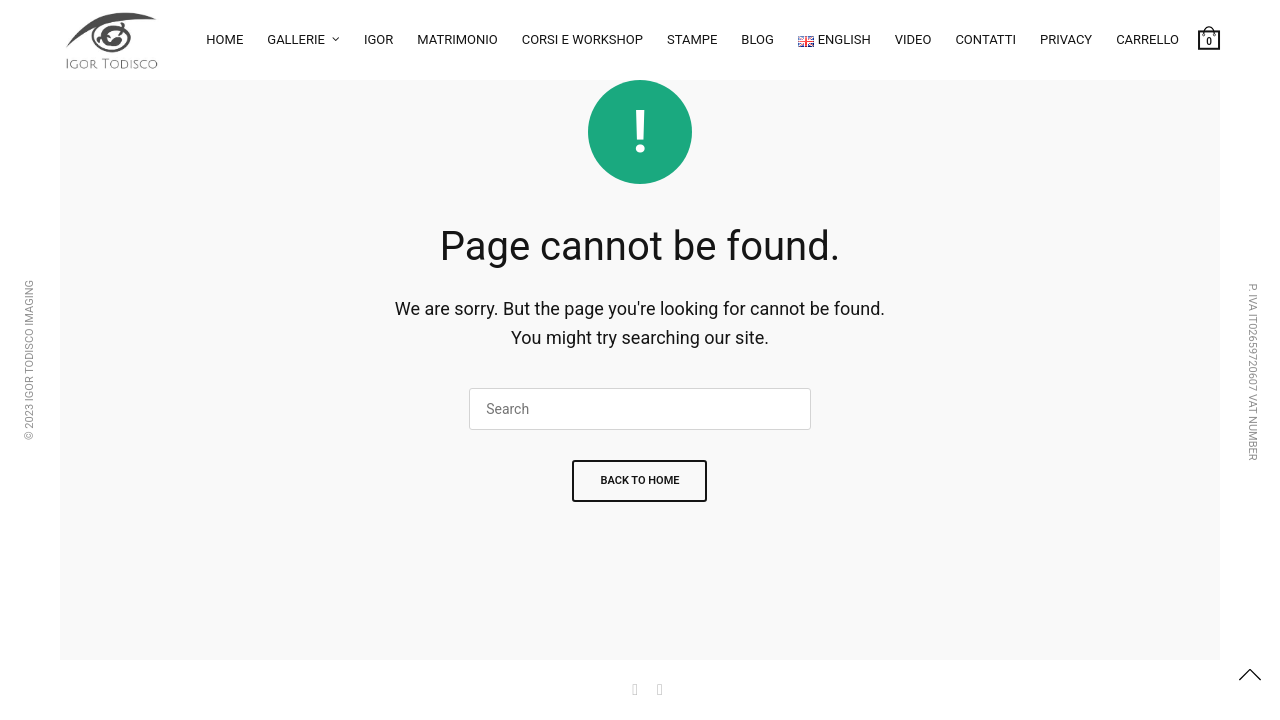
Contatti (985, 39)
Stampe (692, 39)
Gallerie (296, 39)
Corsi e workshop (582, 39)
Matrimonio (457, 39)
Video (913, 39)
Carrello (1147, 39)
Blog (757, 39)
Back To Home (639, 480)
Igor (378, 39)
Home (224, 39)
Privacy (1066, 39)
